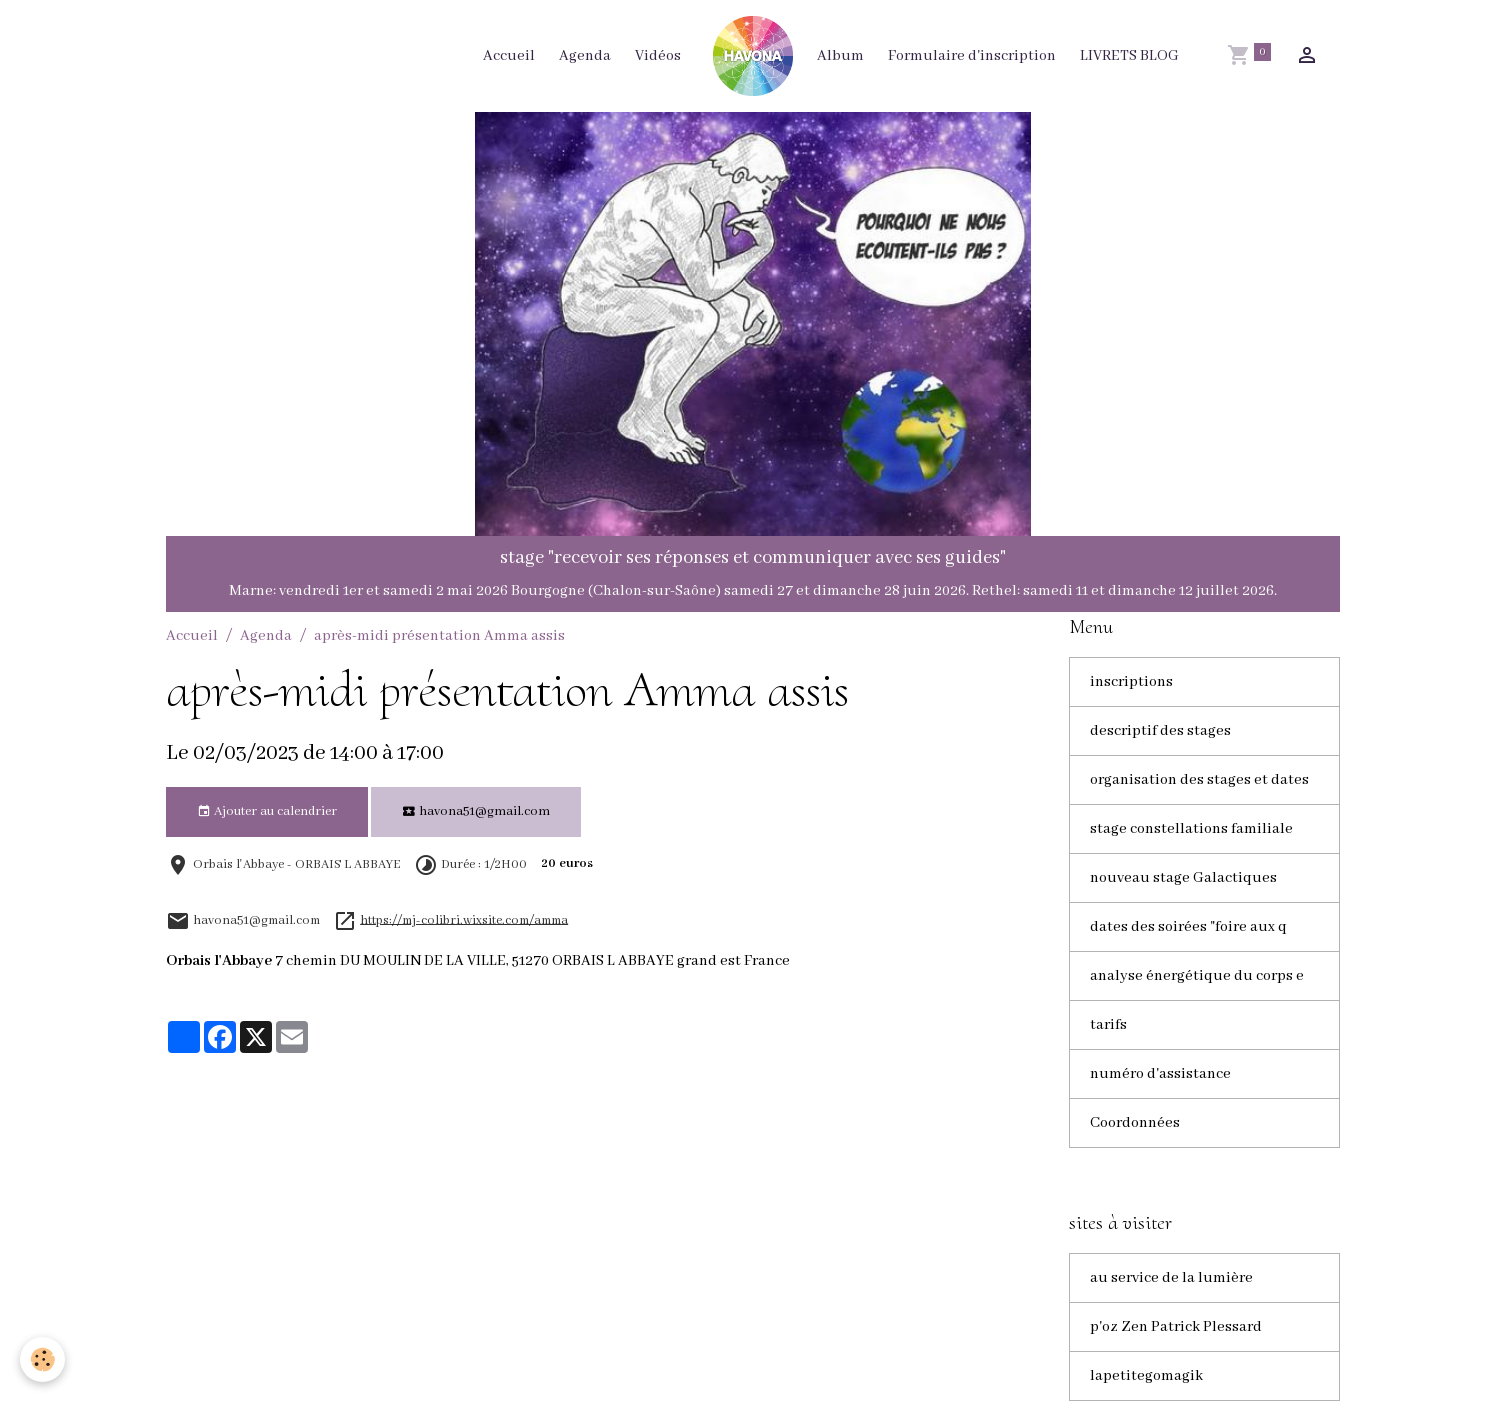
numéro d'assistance (1160, 1074)
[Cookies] (42, 1359)
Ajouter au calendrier (267, 812)
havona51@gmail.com (476, 812)
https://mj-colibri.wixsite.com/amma (464, 920)
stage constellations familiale (1191, 829)
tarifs (1108, 1025)
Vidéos (658, 56)
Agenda (585, 56)
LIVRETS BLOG (1129, 56)
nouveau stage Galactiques (1183, 878)
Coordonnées (1135, 1123)
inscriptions (1131, 682)
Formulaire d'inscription (972, 56)
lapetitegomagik (1146, 1376)
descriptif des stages (1160, 731)
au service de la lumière (1171, 1278)
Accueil (509, 56)
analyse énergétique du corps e (1197, 976)
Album (840, 56)
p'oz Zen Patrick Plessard (1176, 1327)
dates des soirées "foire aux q (1188, 927)
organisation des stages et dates (1199, 780)
